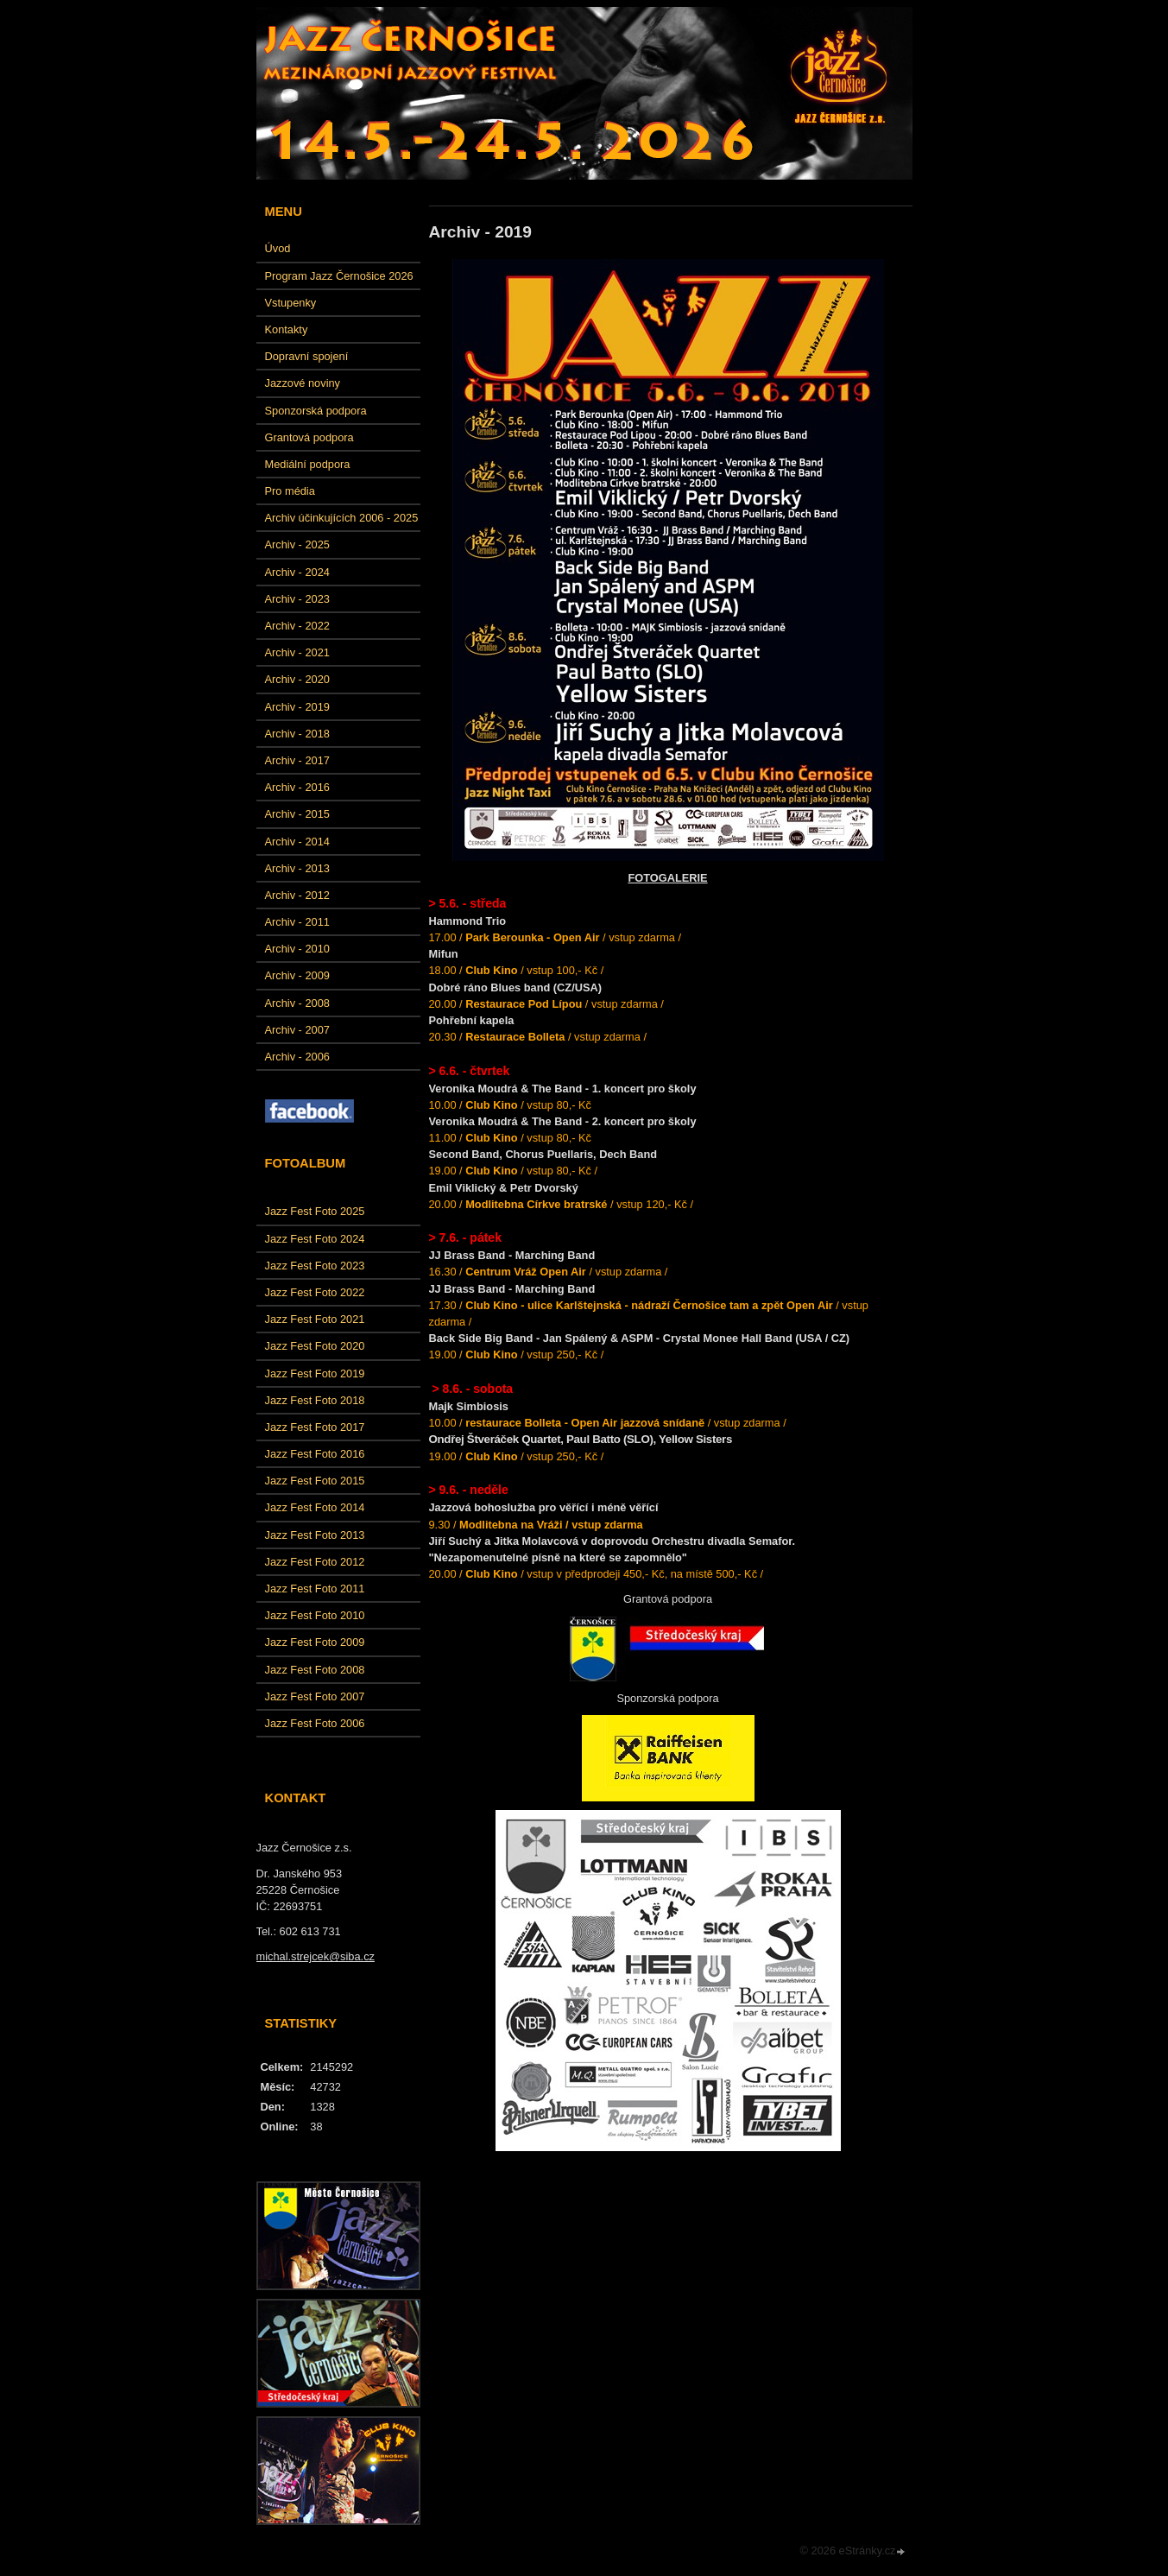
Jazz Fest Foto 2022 (315, 1292)
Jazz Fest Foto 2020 (315, 1345)
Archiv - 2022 (297, 625)
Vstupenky (291, 302)
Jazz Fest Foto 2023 (315, 1265)
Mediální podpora (307, 464)
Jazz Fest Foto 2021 (315, 1319)
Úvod (278, 248)
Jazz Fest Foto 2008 (315, 1669)
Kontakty (286, 329)
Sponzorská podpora (316, 410)
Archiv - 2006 (297, 1056)
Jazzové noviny (303, 383)
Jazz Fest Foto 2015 (315, 1480)
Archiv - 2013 (297, 868)
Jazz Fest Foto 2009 (315, 1642)
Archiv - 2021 (297, 652)
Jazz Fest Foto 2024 (315, 1238)
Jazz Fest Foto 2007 (315, 1696)
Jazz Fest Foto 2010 (315, 1615)
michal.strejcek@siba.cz (315, 1956)
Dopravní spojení (307, 356)
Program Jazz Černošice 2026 (339, 275)
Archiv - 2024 (297, 572)
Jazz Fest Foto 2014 (315, 1507)
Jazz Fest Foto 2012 (315, 1561)
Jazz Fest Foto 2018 (315, 1400)
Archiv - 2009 (297, 975)
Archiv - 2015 (297, 813)
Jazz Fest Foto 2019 (315, 1373)
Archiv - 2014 (297, 841)
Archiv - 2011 (297, 921)
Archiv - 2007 (297, 1029)
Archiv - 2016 (297, 787)
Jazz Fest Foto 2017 (315, 1427)
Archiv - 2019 (297, 706)
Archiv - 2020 (297, 679)
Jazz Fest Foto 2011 (315, 1588)
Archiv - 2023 (297, 598)
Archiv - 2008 (297, 1003)
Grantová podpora (309, 437)
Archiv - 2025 (297, 544)
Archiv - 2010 (297, 948)
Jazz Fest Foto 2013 (315, 1535)
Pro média (290, 490)
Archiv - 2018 (297, 733)
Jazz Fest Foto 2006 (315, 1723)
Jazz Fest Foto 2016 (315, 1453)
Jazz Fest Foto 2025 (315, 1211)
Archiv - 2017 (297, 760)
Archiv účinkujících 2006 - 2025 (342, 517)
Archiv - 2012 (297, 895)
